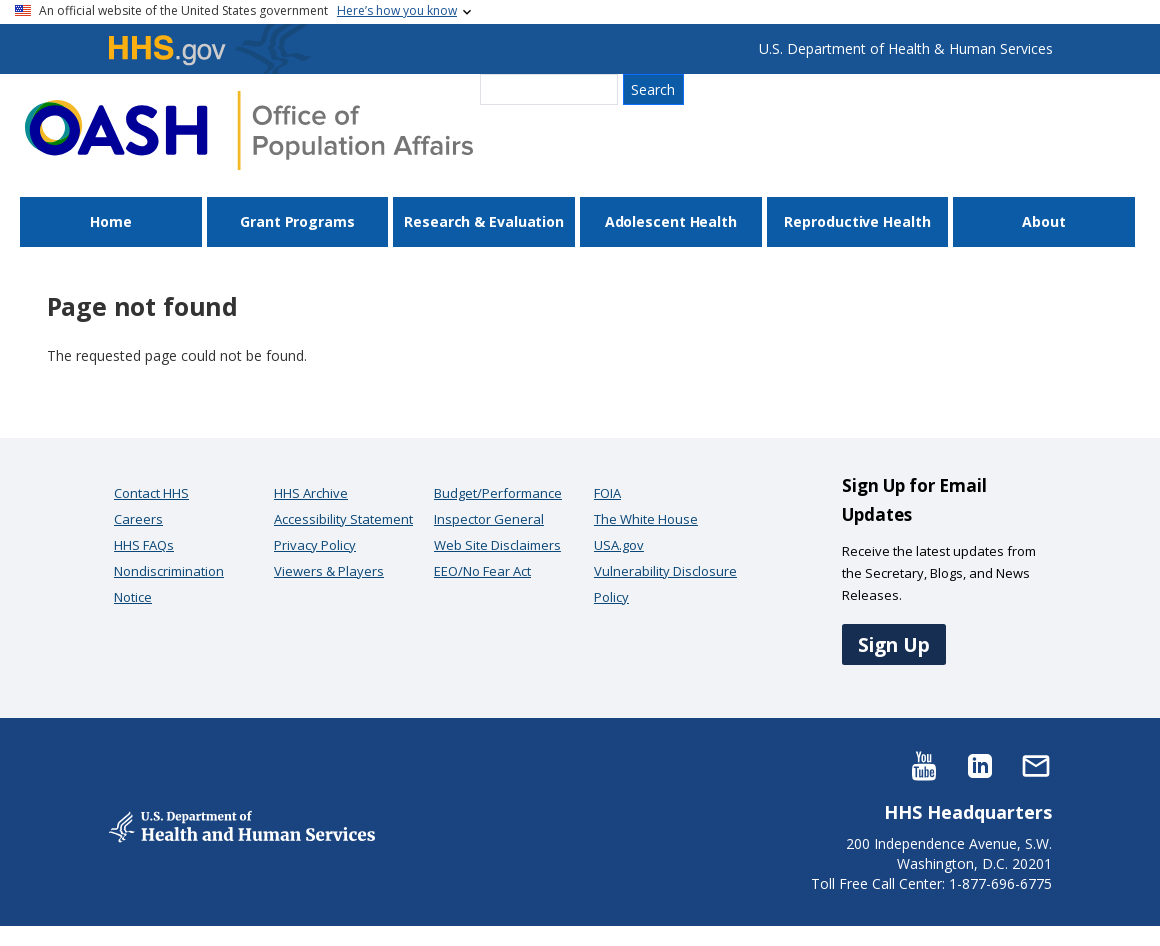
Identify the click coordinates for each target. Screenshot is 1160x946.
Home (111, 221)
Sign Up (894, 644)
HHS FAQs (144, 545)
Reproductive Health (857, 221)
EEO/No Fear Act (482, 571)
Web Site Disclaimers (497, 545)
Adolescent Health (671, 221)
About (1044, 221)
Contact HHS (151, 493)
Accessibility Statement (343, 519)
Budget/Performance (498, 493)
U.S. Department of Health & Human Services (906, 48)
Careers (138, 519)
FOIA (607, 493)
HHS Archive (311, 493)
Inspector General (489, 519)
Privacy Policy (315, 545)
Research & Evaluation (484, 221)
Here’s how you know (397, 10)
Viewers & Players (329, 571)
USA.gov (619, 545)
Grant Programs (297, 221)
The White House (646, 519)
